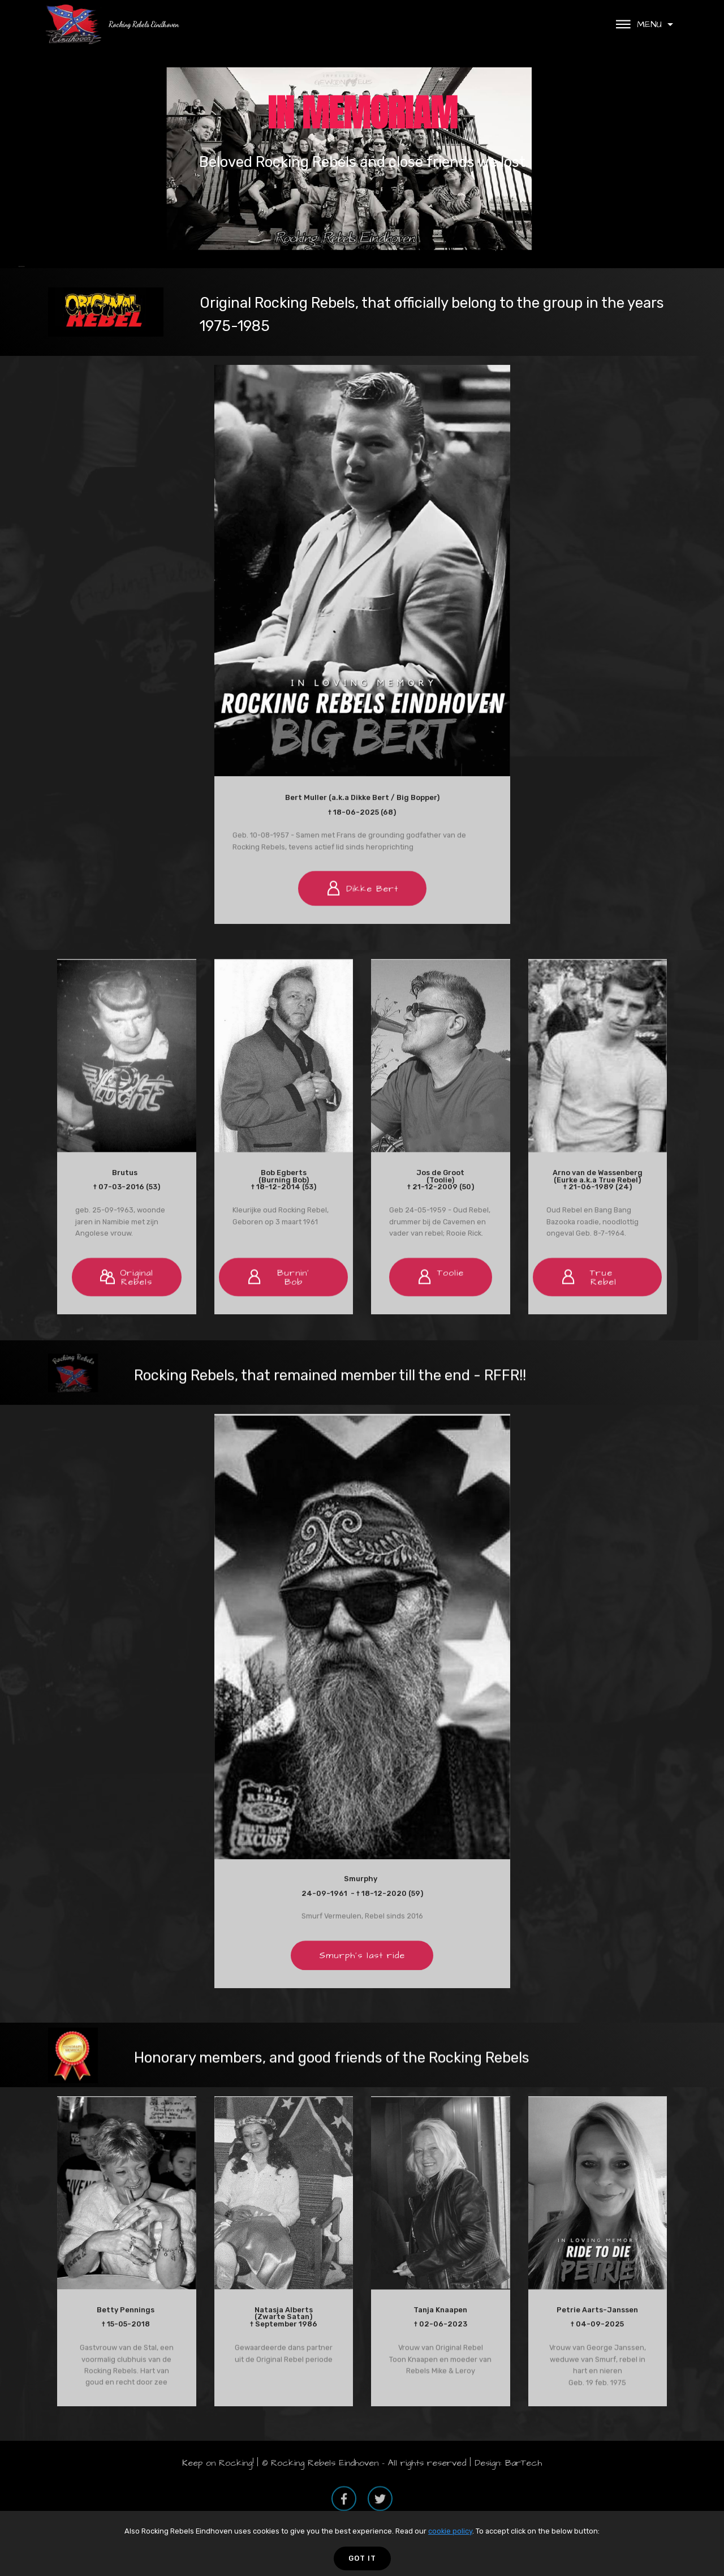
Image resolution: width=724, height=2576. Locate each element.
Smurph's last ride (362, 1983)
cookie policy (450, 2531)
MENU (640, 24)
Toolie (440, 1312)
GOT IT (362, 2558)
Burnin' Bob (278, 1313)
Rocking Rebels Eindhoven (144, 24)
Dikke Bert (362, 922)
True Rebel (592, 1313)
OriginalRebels (126, 1313)
